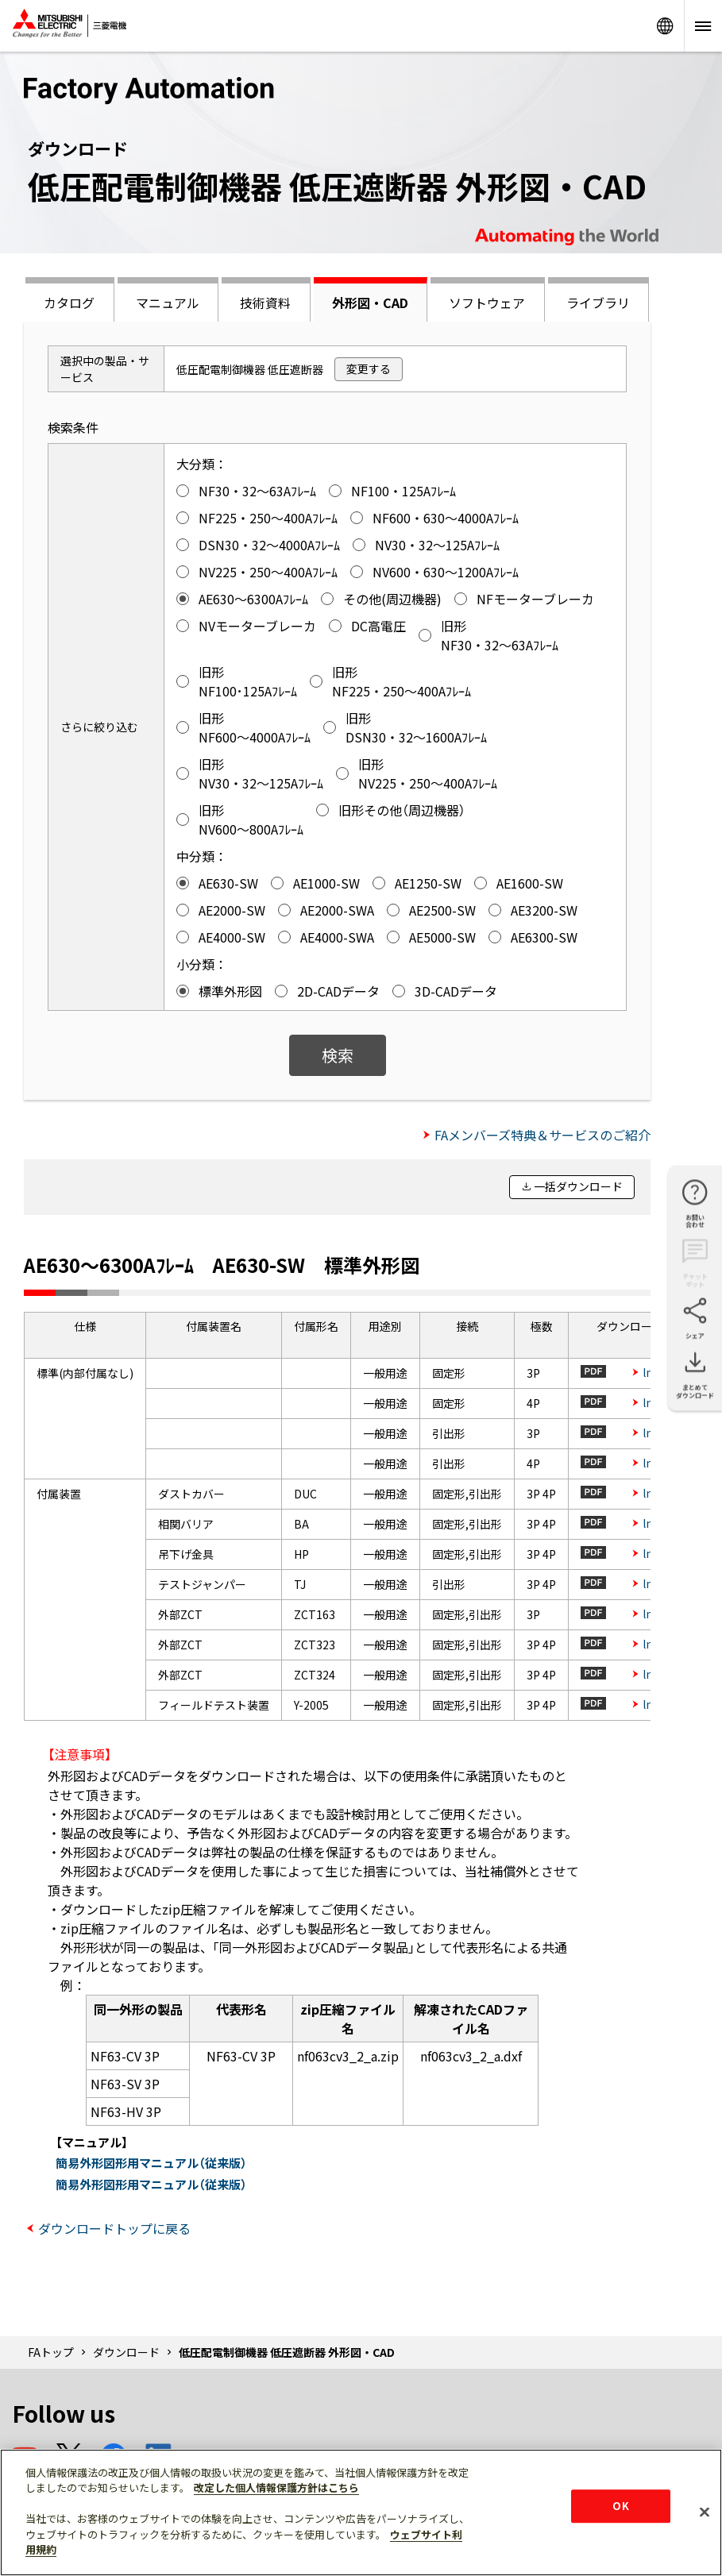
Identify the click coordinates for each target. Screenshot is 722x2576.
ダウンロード (126, 2352)
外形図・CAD (370, 302)
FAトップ (51, 2352)
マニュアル (167, 302)
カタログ (69, 302)
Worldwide (665, 26)
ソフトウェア (487, 302)
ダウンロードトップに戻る (114, 2228)
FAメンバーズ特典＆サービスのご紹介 (542, 1134)
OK (620, 2505)
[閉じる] (704, 2511)
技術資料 (265, 302)
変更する (368, 368)
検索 (337, 1054)
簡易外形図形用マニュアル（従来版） (151, 2162)
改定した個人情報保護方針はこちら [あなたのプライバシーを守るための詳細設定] (276, 2487)
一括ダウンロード (578, 1186)
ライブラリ (598, 302)
